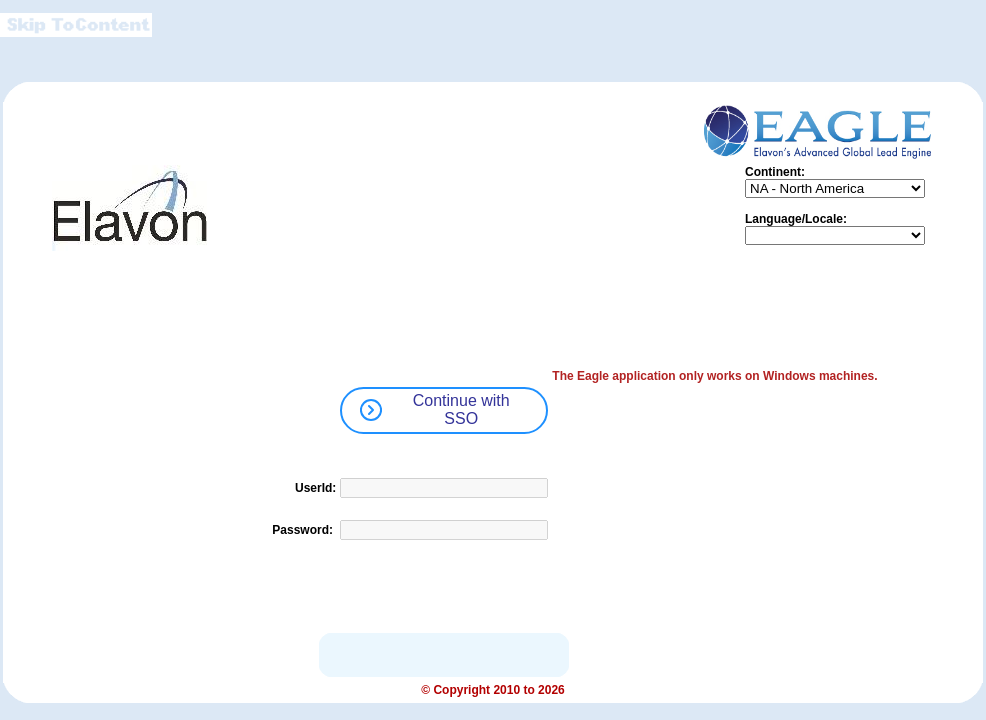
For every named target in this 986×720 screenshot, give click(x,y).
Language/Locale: (796, 219)
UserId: (315, 488)
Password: (304, 530)
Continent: (775, 172)
